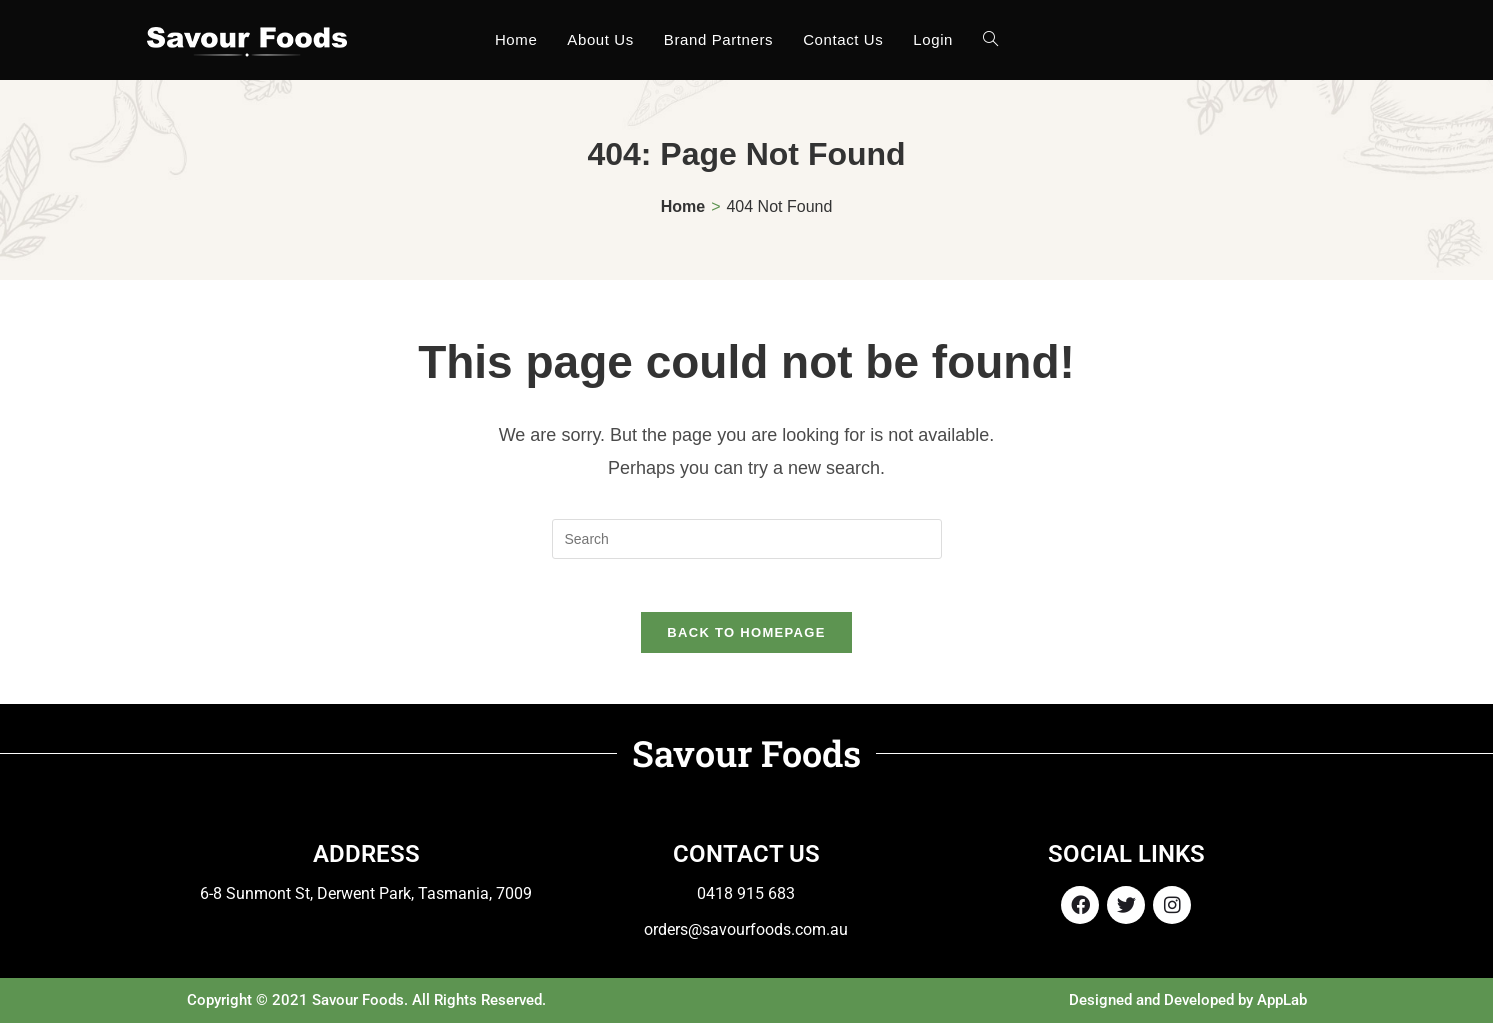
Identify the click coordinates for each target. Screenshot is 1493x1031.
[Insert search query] (747, 539)
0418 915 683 (746, 901)
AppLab (1282, 1008)
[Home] (683, 206)
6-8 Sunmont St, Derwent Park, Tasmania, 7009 (366, 901)
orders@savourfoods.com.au (746, 937)
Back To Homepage (746, 640)
